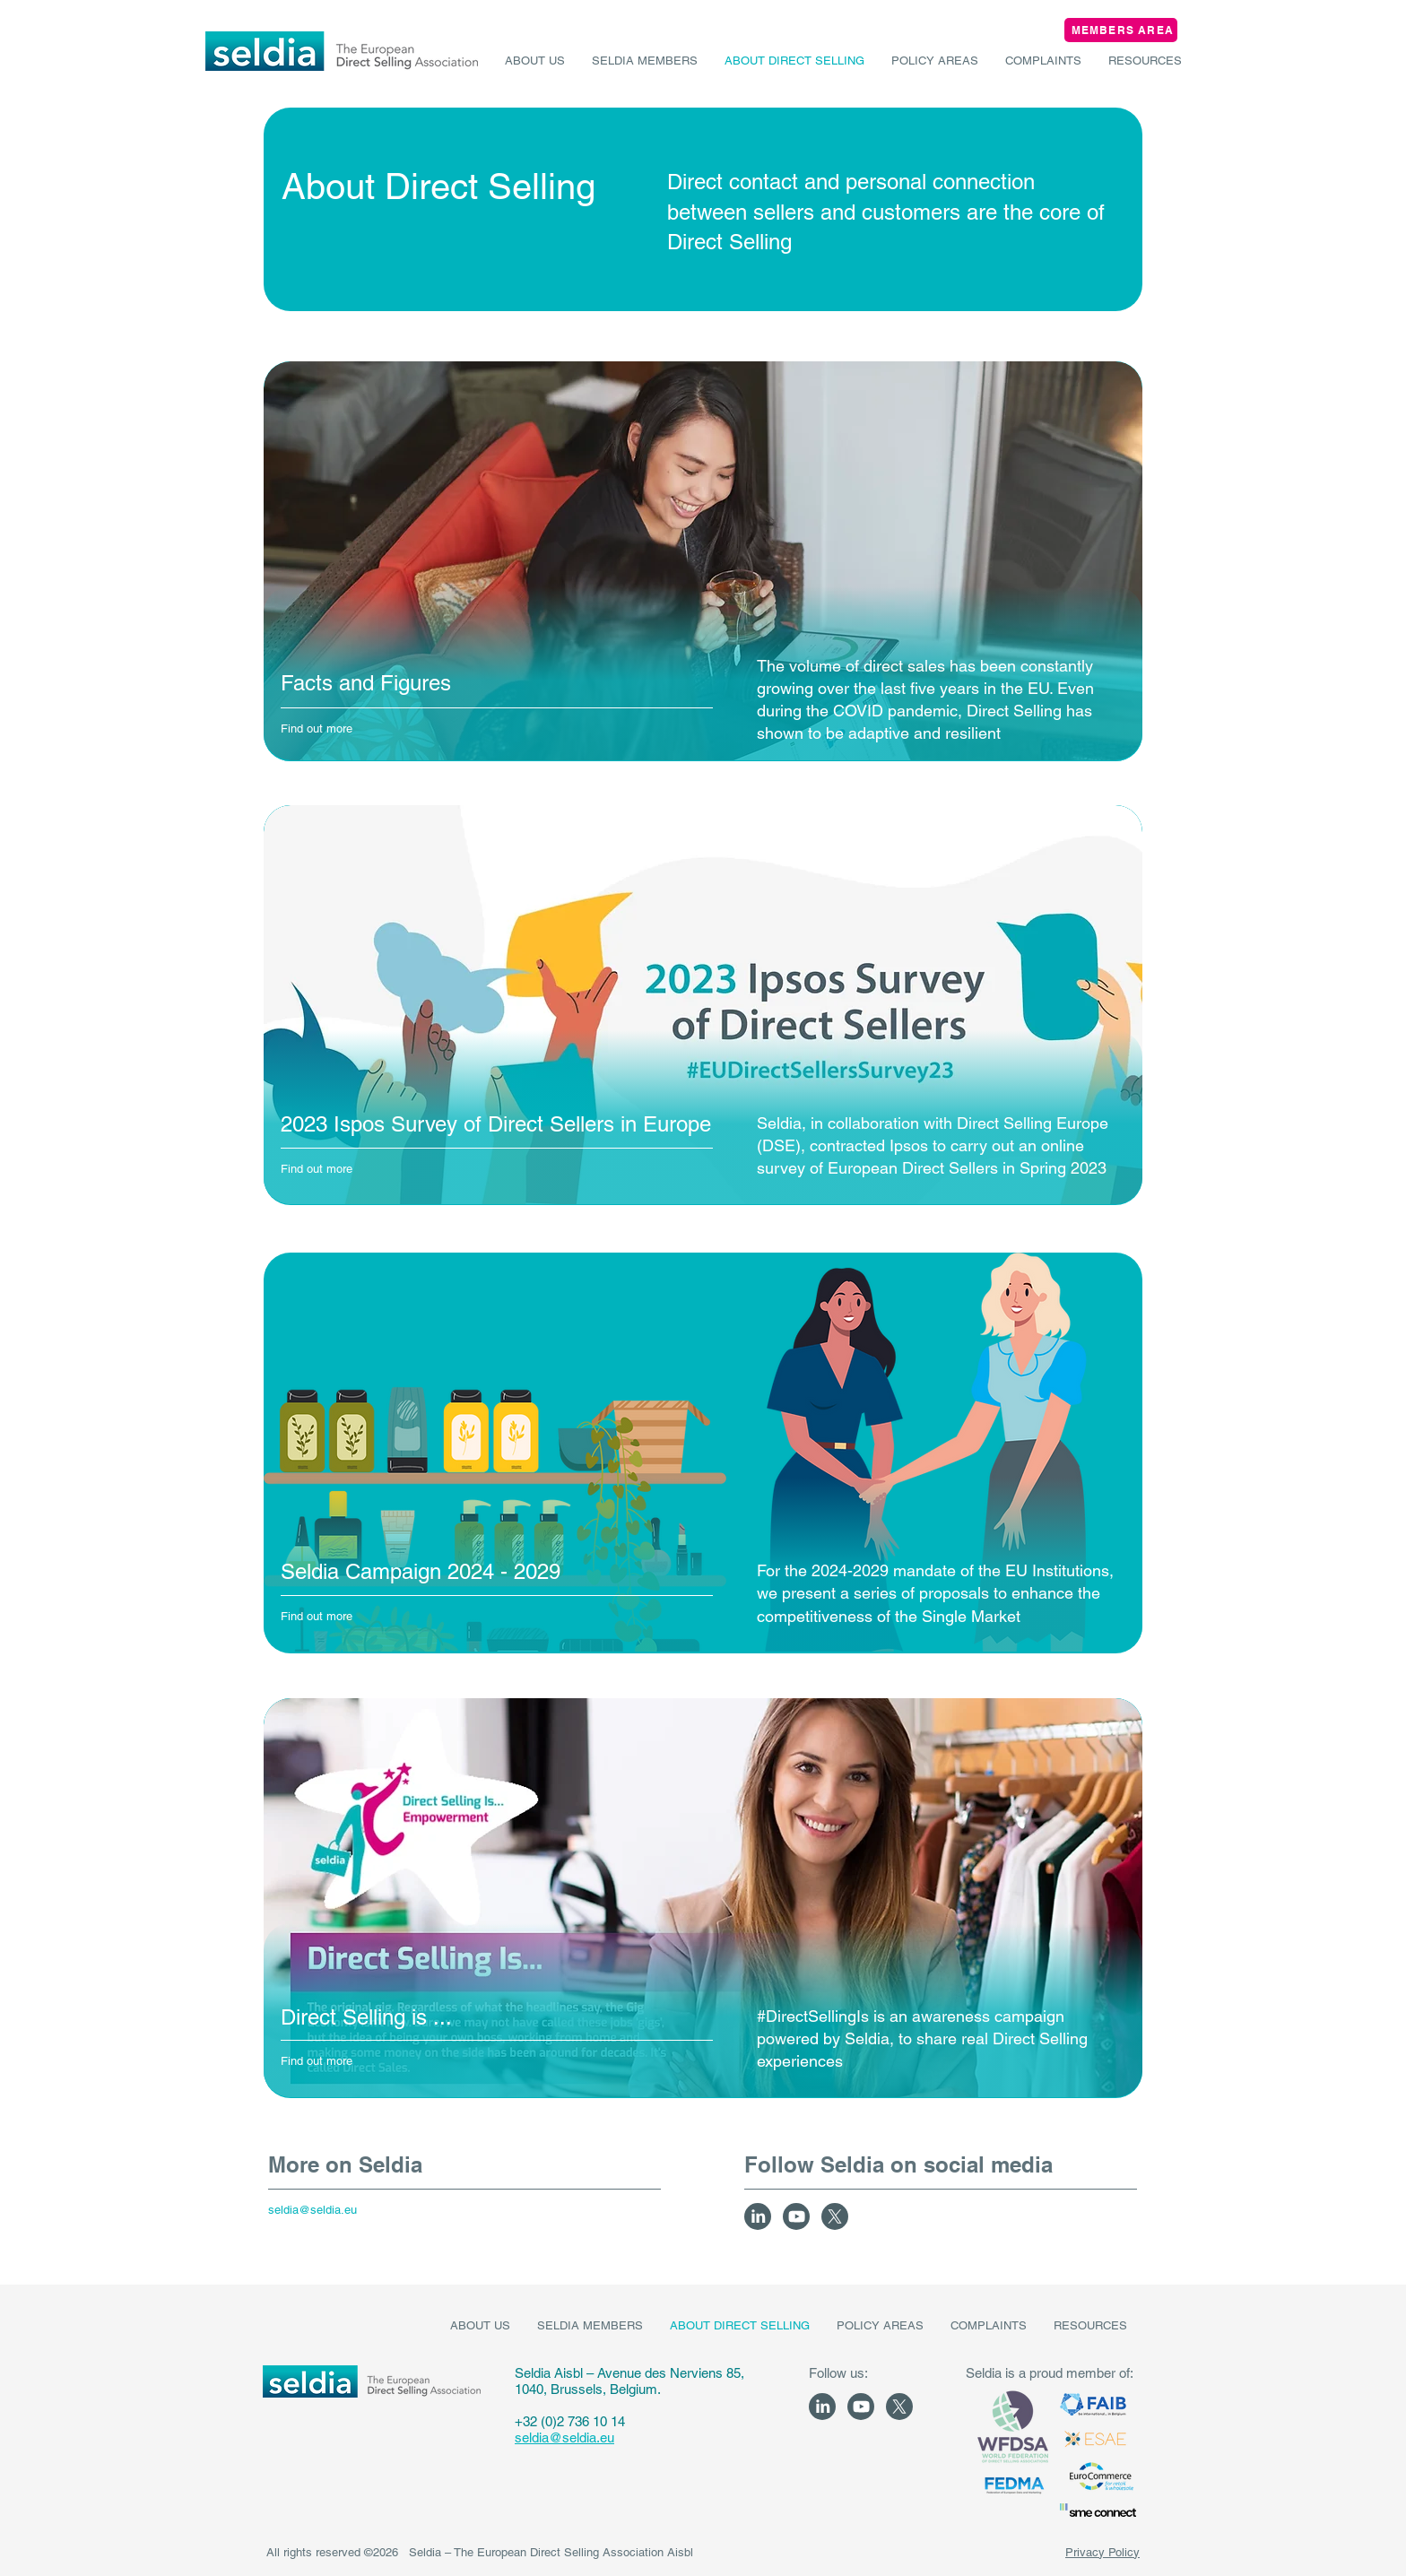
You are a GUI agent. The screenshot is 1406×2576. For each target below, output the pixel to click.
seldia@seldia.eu (564, 2437)
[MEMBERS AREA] (1120, 30)
